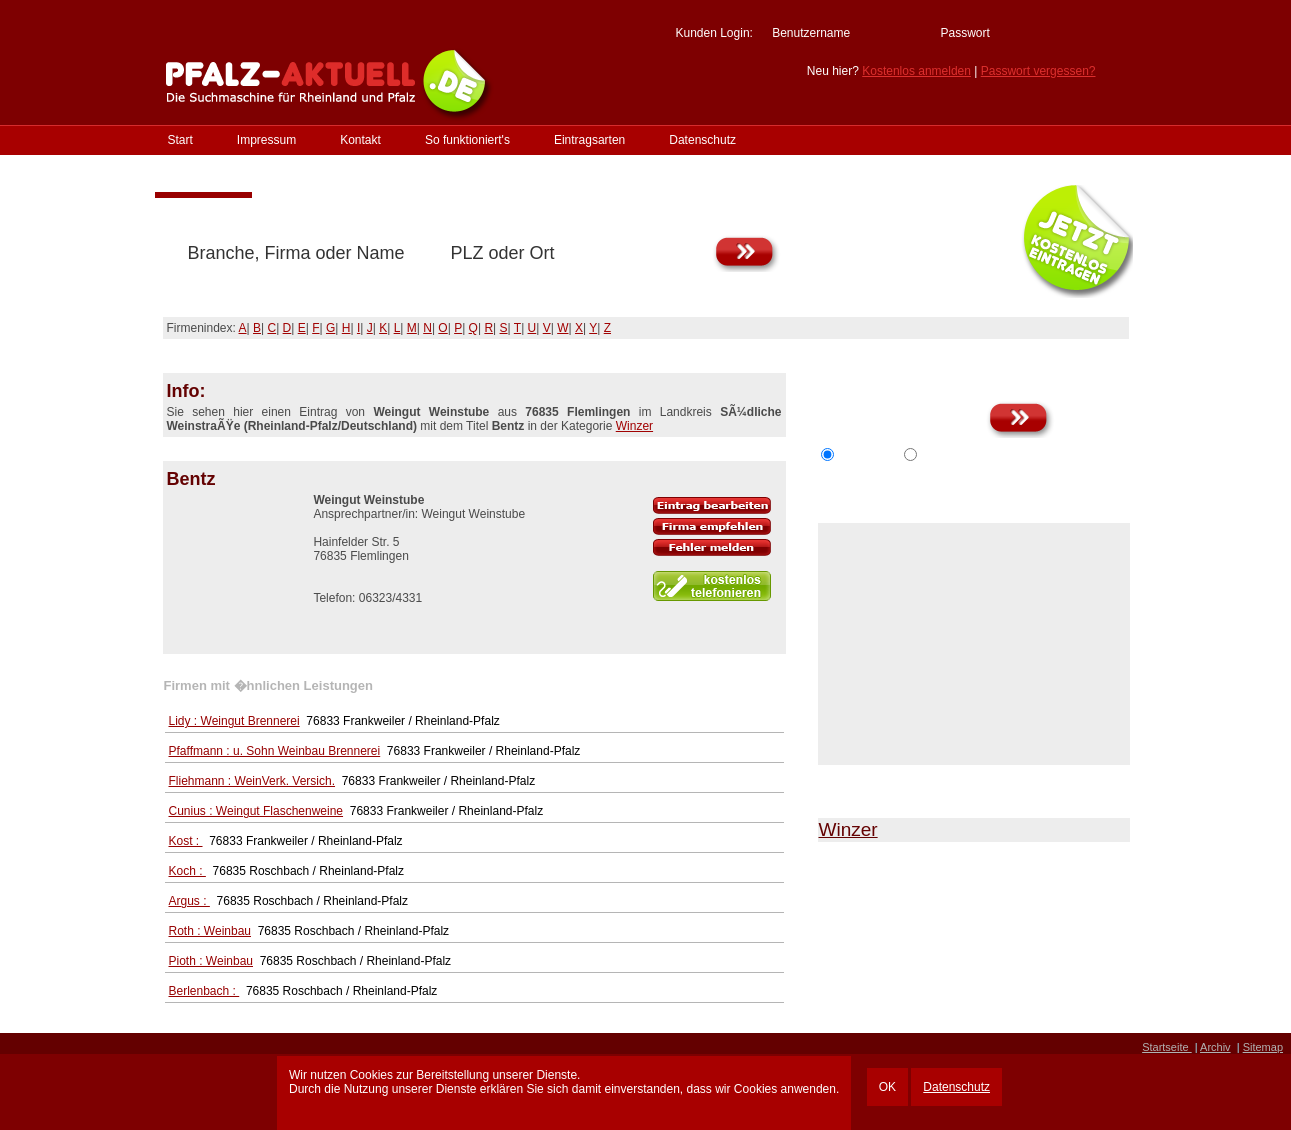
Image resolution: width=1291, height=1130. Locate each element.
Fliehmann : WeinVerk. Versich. (252, 781)
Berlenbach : (204, 991)
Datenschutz (956, 1087)
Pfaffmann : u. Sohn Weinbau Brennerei (275, 751)
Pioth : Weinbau (211, 961)
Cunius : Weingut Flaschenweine (256, 811)
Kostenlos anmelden (916, 71)
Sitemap (1263, 1047)
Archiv (1215, 1047)
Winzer (634, 426)
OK (887, 1087)
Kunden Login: (713, 33)
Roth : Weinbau (210, 931)
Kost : (186, 841)
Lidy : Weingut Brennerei (234, 721)
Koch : (187, 871)
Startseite (1167, 1047)
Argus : (189, 901)
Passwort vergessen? (1038, 71)
